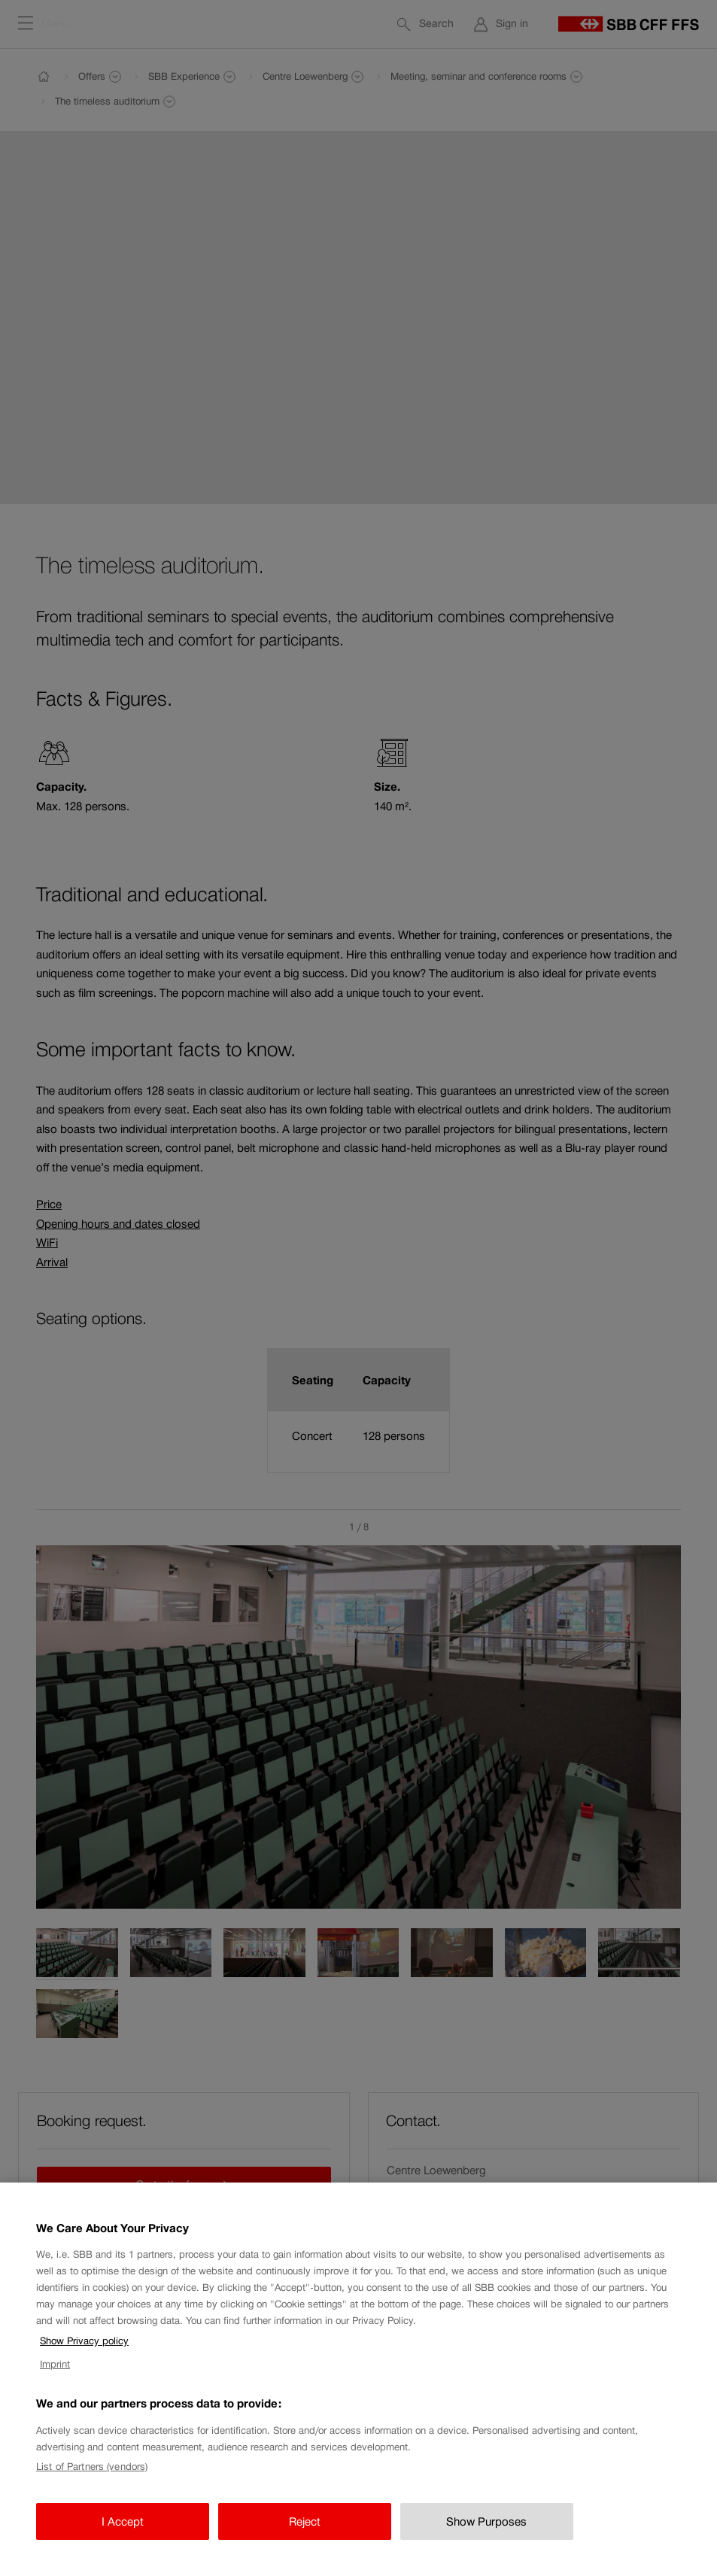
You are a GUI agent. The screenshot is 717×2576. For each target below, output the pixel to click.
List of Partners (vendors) (91, 2477)
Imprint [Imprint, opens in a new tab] (55, 2374)
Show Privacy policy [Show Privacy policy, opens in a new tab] (84, 2351)
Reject (305, 2532)
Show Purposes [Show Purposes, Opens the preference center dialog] (486, 2532)
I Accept (123, 2532)
